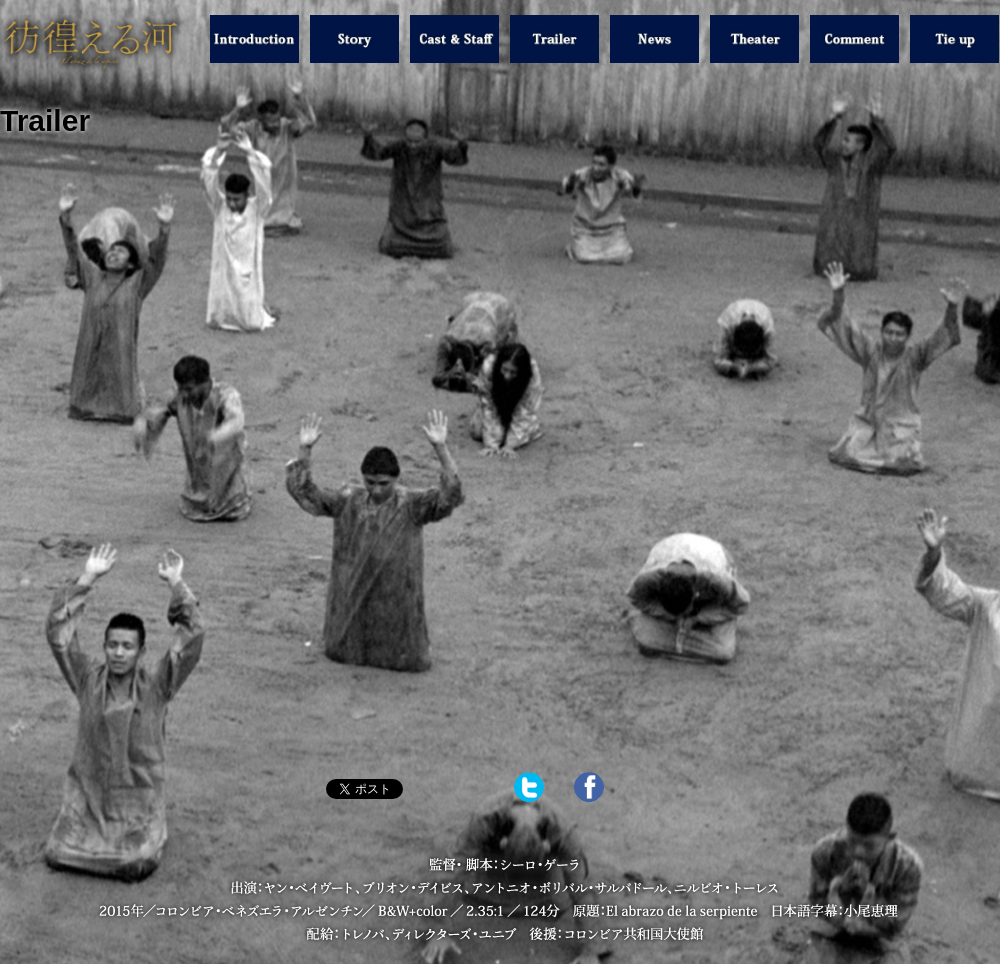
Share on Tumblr (453, 789)
